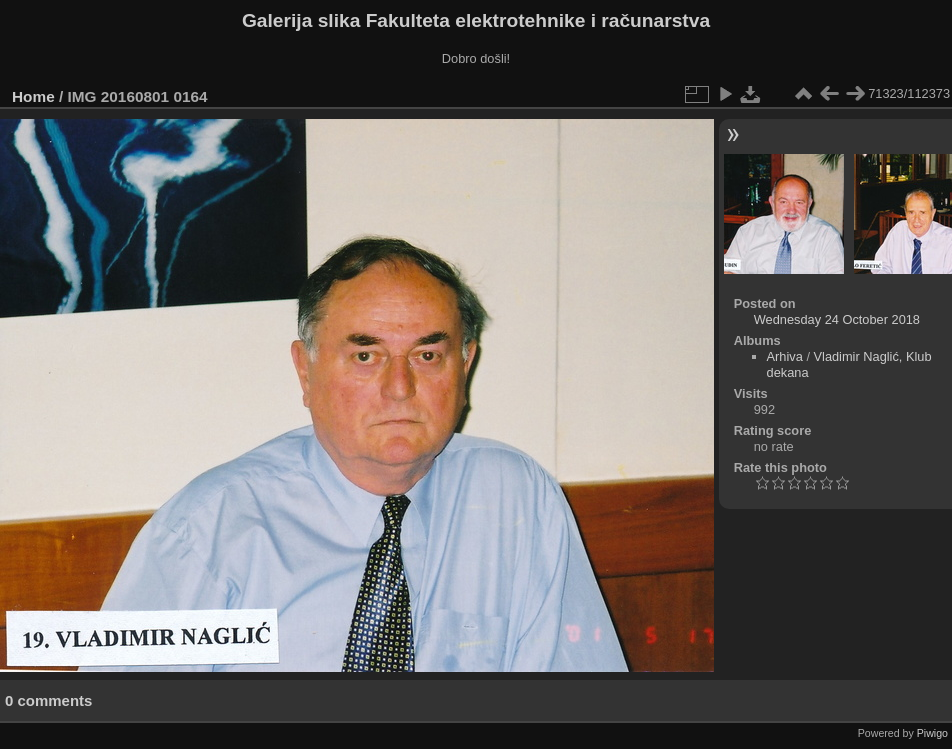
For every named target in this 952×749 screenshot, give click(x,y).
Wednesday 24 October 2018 (837, 319)
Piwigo (932, 733)
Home (33, 96)
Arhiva (785, 356)
